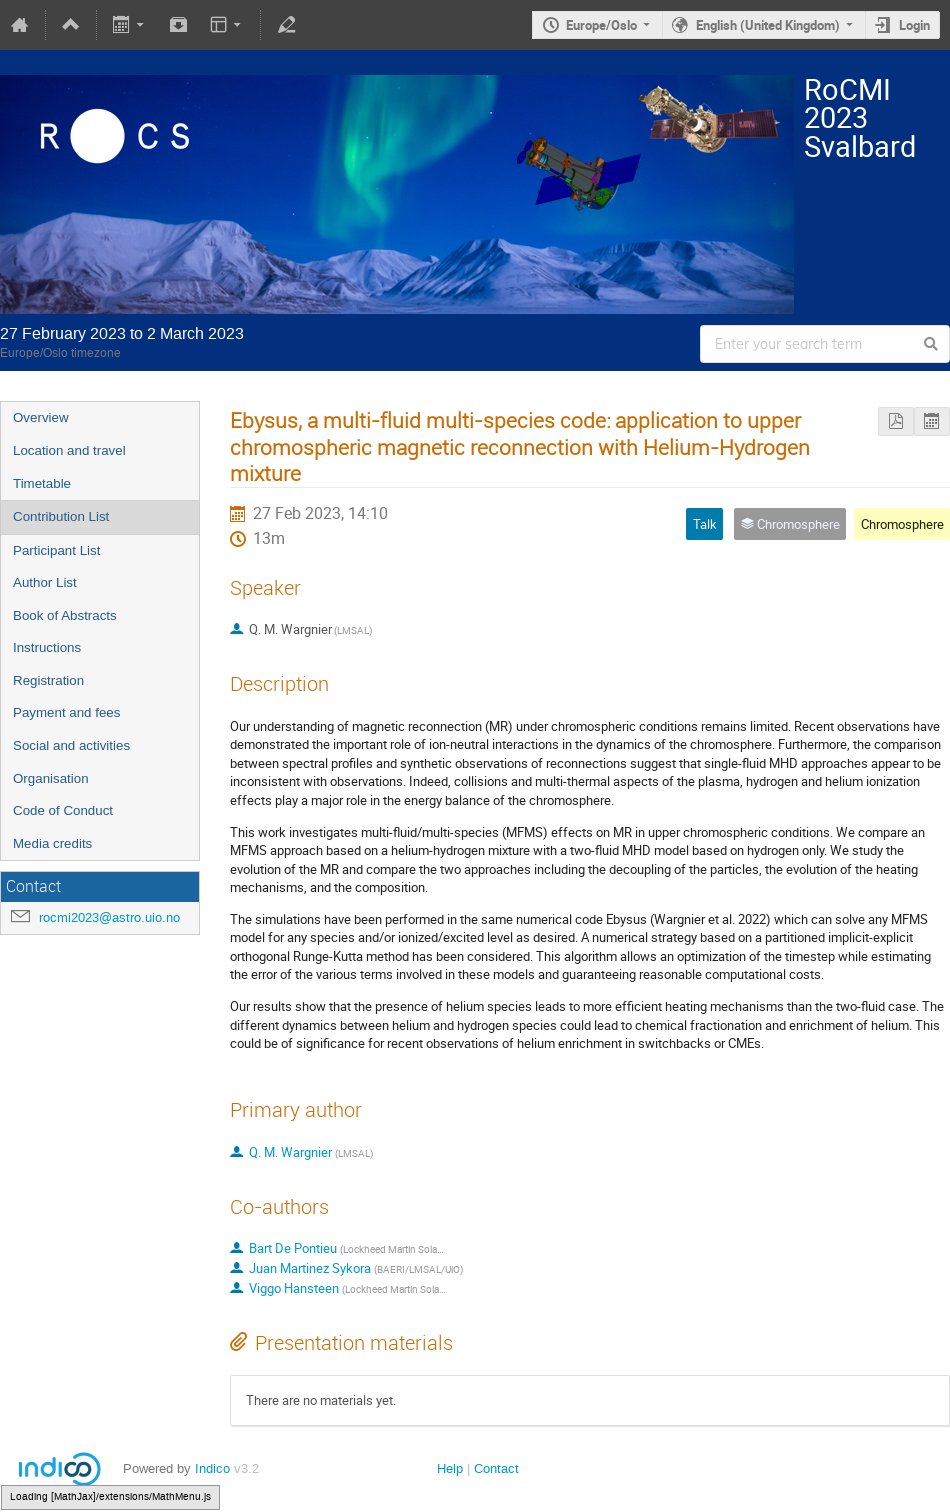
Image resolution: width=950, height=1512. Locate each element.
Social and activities (71, 745)
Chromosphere (902, 524)
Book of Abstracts (65, 615)
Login (914, 25)
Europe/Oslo (601, 25)
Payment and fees (66, 712)
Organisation (51, 778)
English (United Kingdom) (768, 25)
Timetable (42, 483)
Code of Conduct (63, 810)
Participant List (56, 550)
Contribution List (61, 516)
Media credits (52, 843)
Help (450, 1468)
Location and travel (69, 450)
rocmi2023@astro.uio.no (109, 917)
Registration (48, 680)
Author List (45, 582)
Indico (212, 1468)
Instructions (47, 647)
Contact (496, 1468)
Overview (41, 417)
